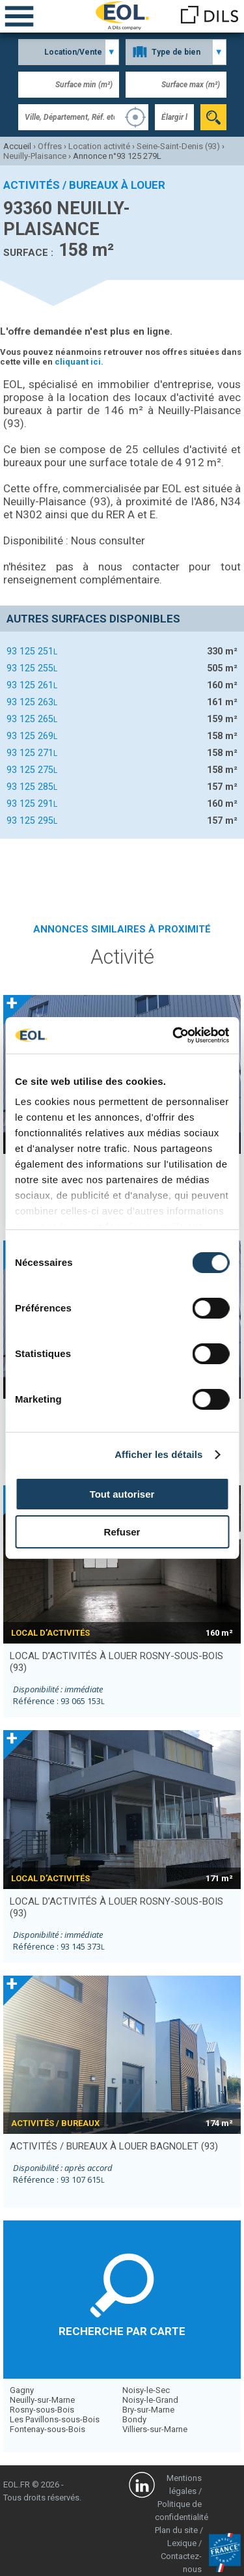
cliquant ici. (79, 362)
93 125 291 (32, 803)
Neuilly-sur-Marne (42, 2400)
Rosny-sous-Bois (42, 2410)
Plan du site (176, 2530)
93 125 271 (32, 753)
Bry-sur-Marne (148, 2410)
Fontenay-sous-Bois (47, 2429)
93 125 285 (32, 786)
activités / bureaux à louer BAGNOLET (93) (114, 2146)
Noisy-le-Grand (150, 2400)
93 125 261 (32, 685)
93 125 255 (32, 668)
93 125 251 (32, 651)
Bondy (134, 2419)
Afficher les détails (158, 1454)
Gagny (22, 2390)
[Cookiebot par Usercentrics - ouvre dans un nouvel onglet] (173, 1035)
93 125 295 (32, 820)
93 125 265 (32, 719)
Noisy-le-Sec (146, 2390)
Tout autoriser (122, 1494)
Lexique (182, 2543)
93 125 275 (32, 769)
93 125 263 (32, 702)
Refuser (122, 1531)
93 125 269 (32, 736)
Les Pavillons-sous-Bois (55, 2419)
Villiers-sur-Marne (154, 2429)
